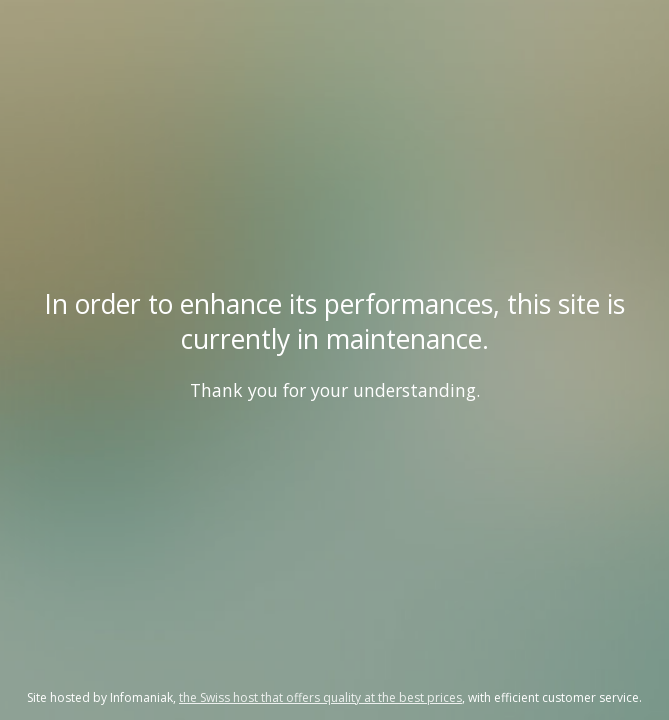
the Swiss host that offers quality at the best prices (320, 697)
